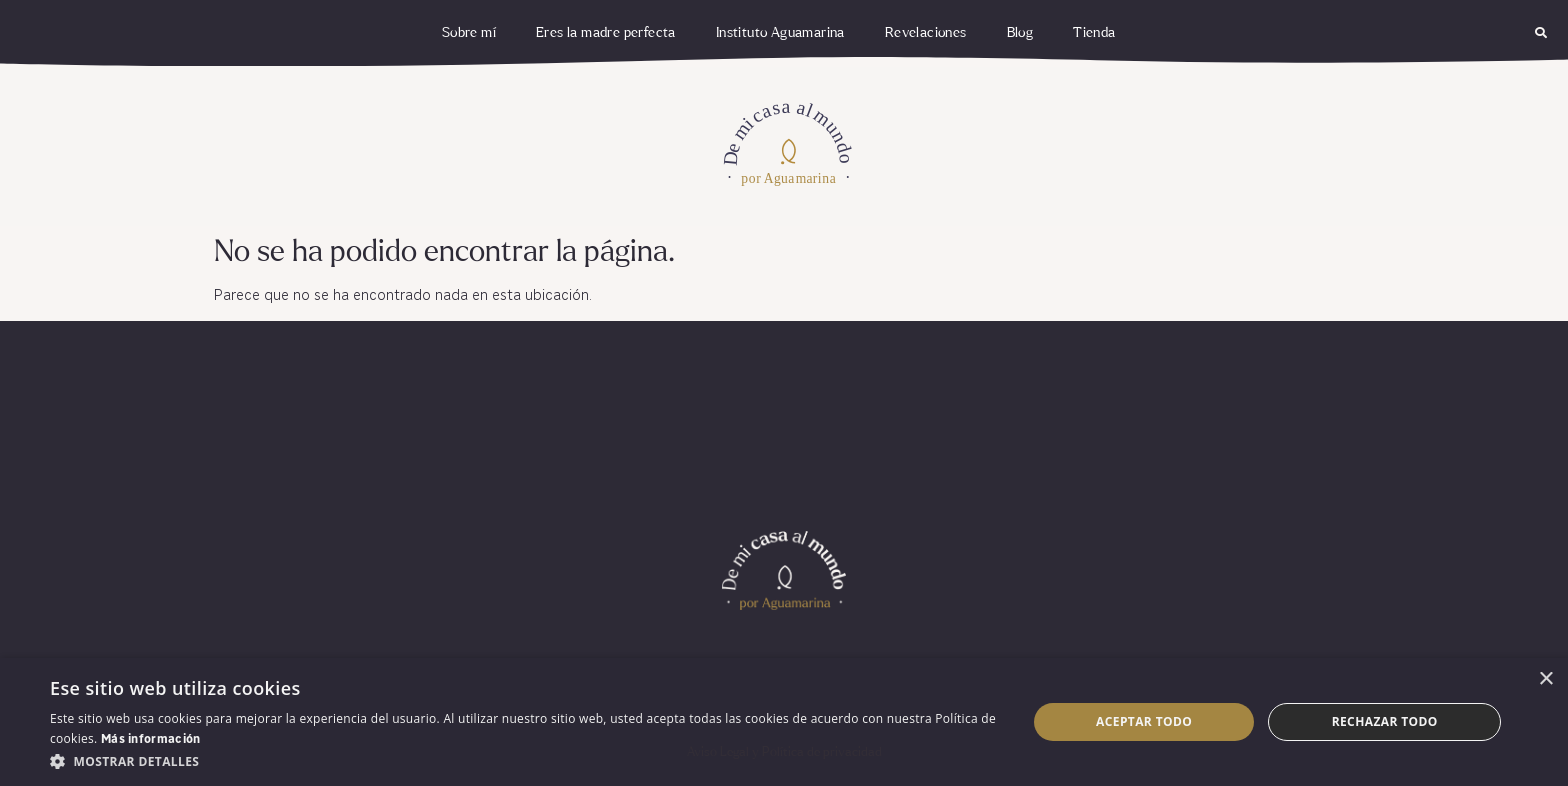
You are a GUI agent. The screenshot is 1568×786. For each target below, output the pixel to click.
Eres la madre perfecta (606, 33)
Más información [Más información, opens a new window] (151, 740)
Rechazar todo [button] (1385, 721)
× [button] (1545, 679)
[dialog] (784, 722)
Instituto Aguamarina (780, 33)
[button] (1541, 33)
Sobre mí (469, 33)
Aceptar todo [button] (1144, 721)
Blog (1020, 33)
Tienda (1094, 33)
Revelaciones (926, 33)
